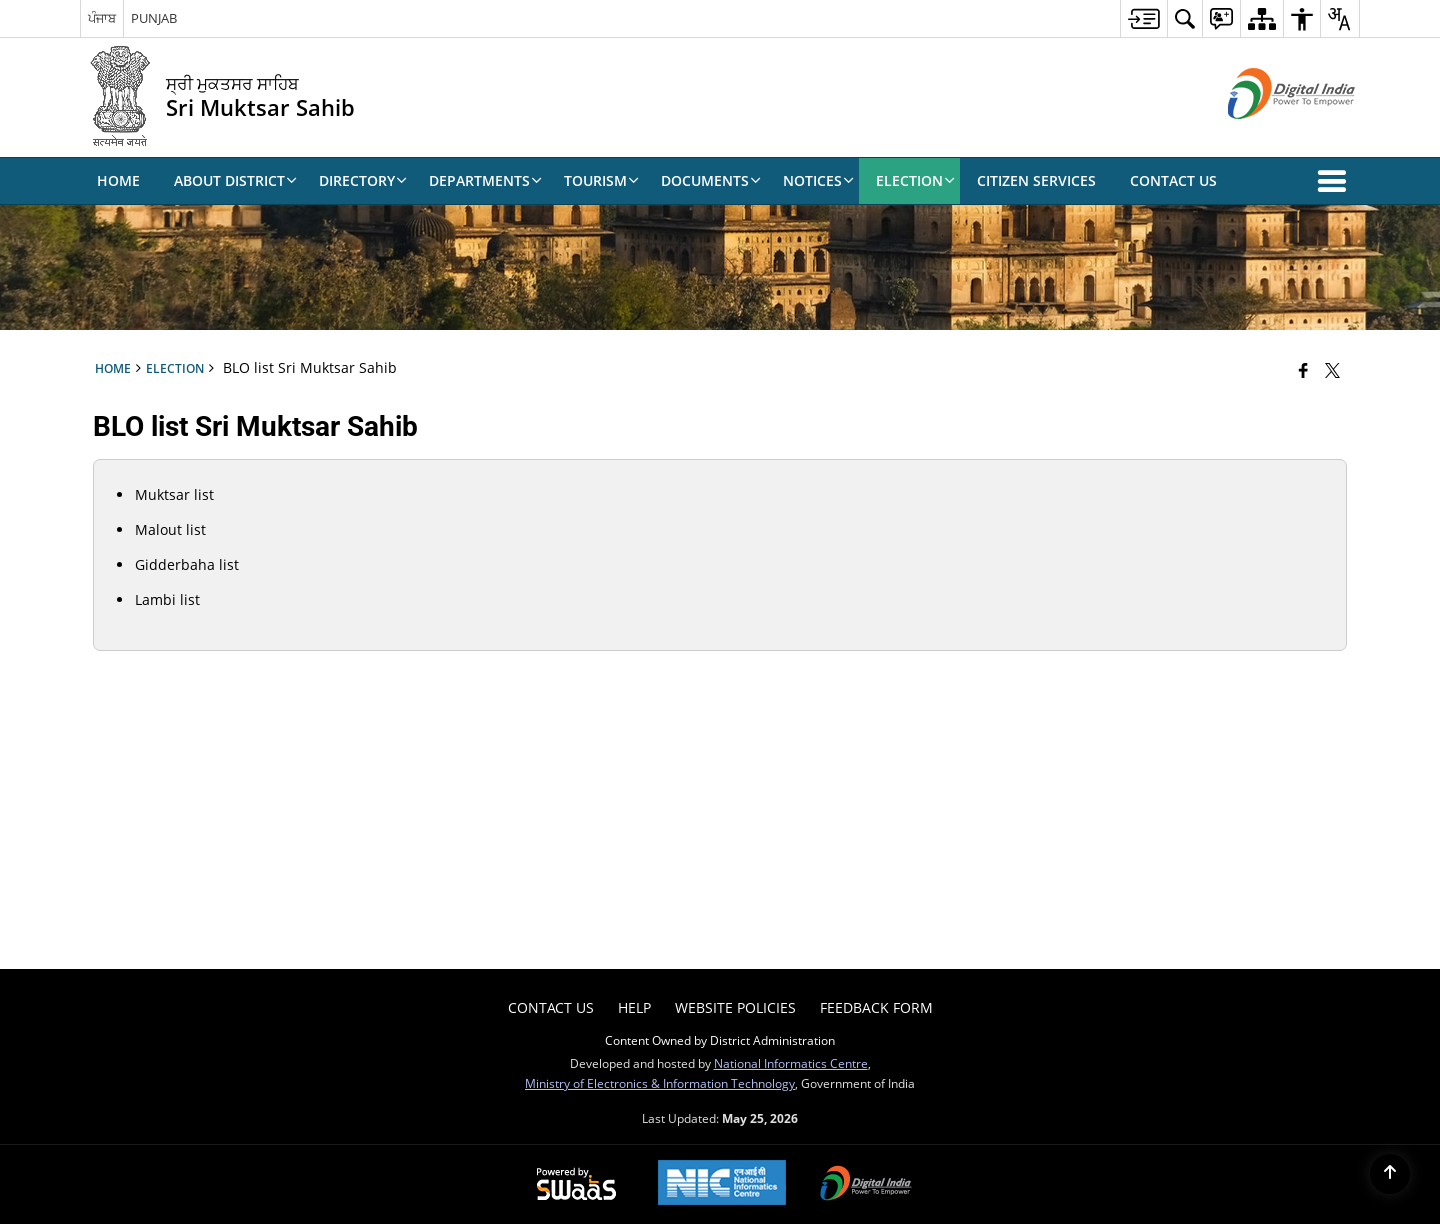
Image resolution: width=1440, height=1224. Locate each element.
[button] (1336, 181)
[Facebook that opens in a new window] (1303, 370)
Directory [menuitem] (363, 180)
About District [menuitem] (235, 180)
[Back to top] (1390, 1174)
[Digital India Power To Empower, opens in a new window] (866, 1185)
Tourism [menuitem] (601, 180)
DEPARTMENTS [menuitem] (485, 180)
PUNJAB (154, 18)
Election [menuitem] (915, 180)
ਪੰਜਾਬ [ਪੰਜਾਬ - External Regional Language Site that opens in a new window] (102, 18)
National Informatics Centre (791, 1063)
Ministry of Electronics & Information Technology (660, 1083)
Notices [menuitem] (818, 180)
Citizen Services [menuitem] (1036, 180)
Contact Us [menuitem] (1173, 180)
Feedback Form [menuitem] (876, 1007)
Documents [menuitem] (711, 180)
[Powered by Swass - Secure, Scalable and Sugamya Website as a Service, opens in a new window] (576, 1185)
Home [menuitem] (118, 180)
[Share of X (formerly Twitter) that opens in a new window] (1332, 370)
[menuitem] (1143, 18)
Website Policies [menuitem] (735, 1007)
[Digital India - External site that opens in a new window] (1266, 135)
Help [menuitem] (634, 1007)
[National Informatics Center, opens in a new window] (722, 1184)
